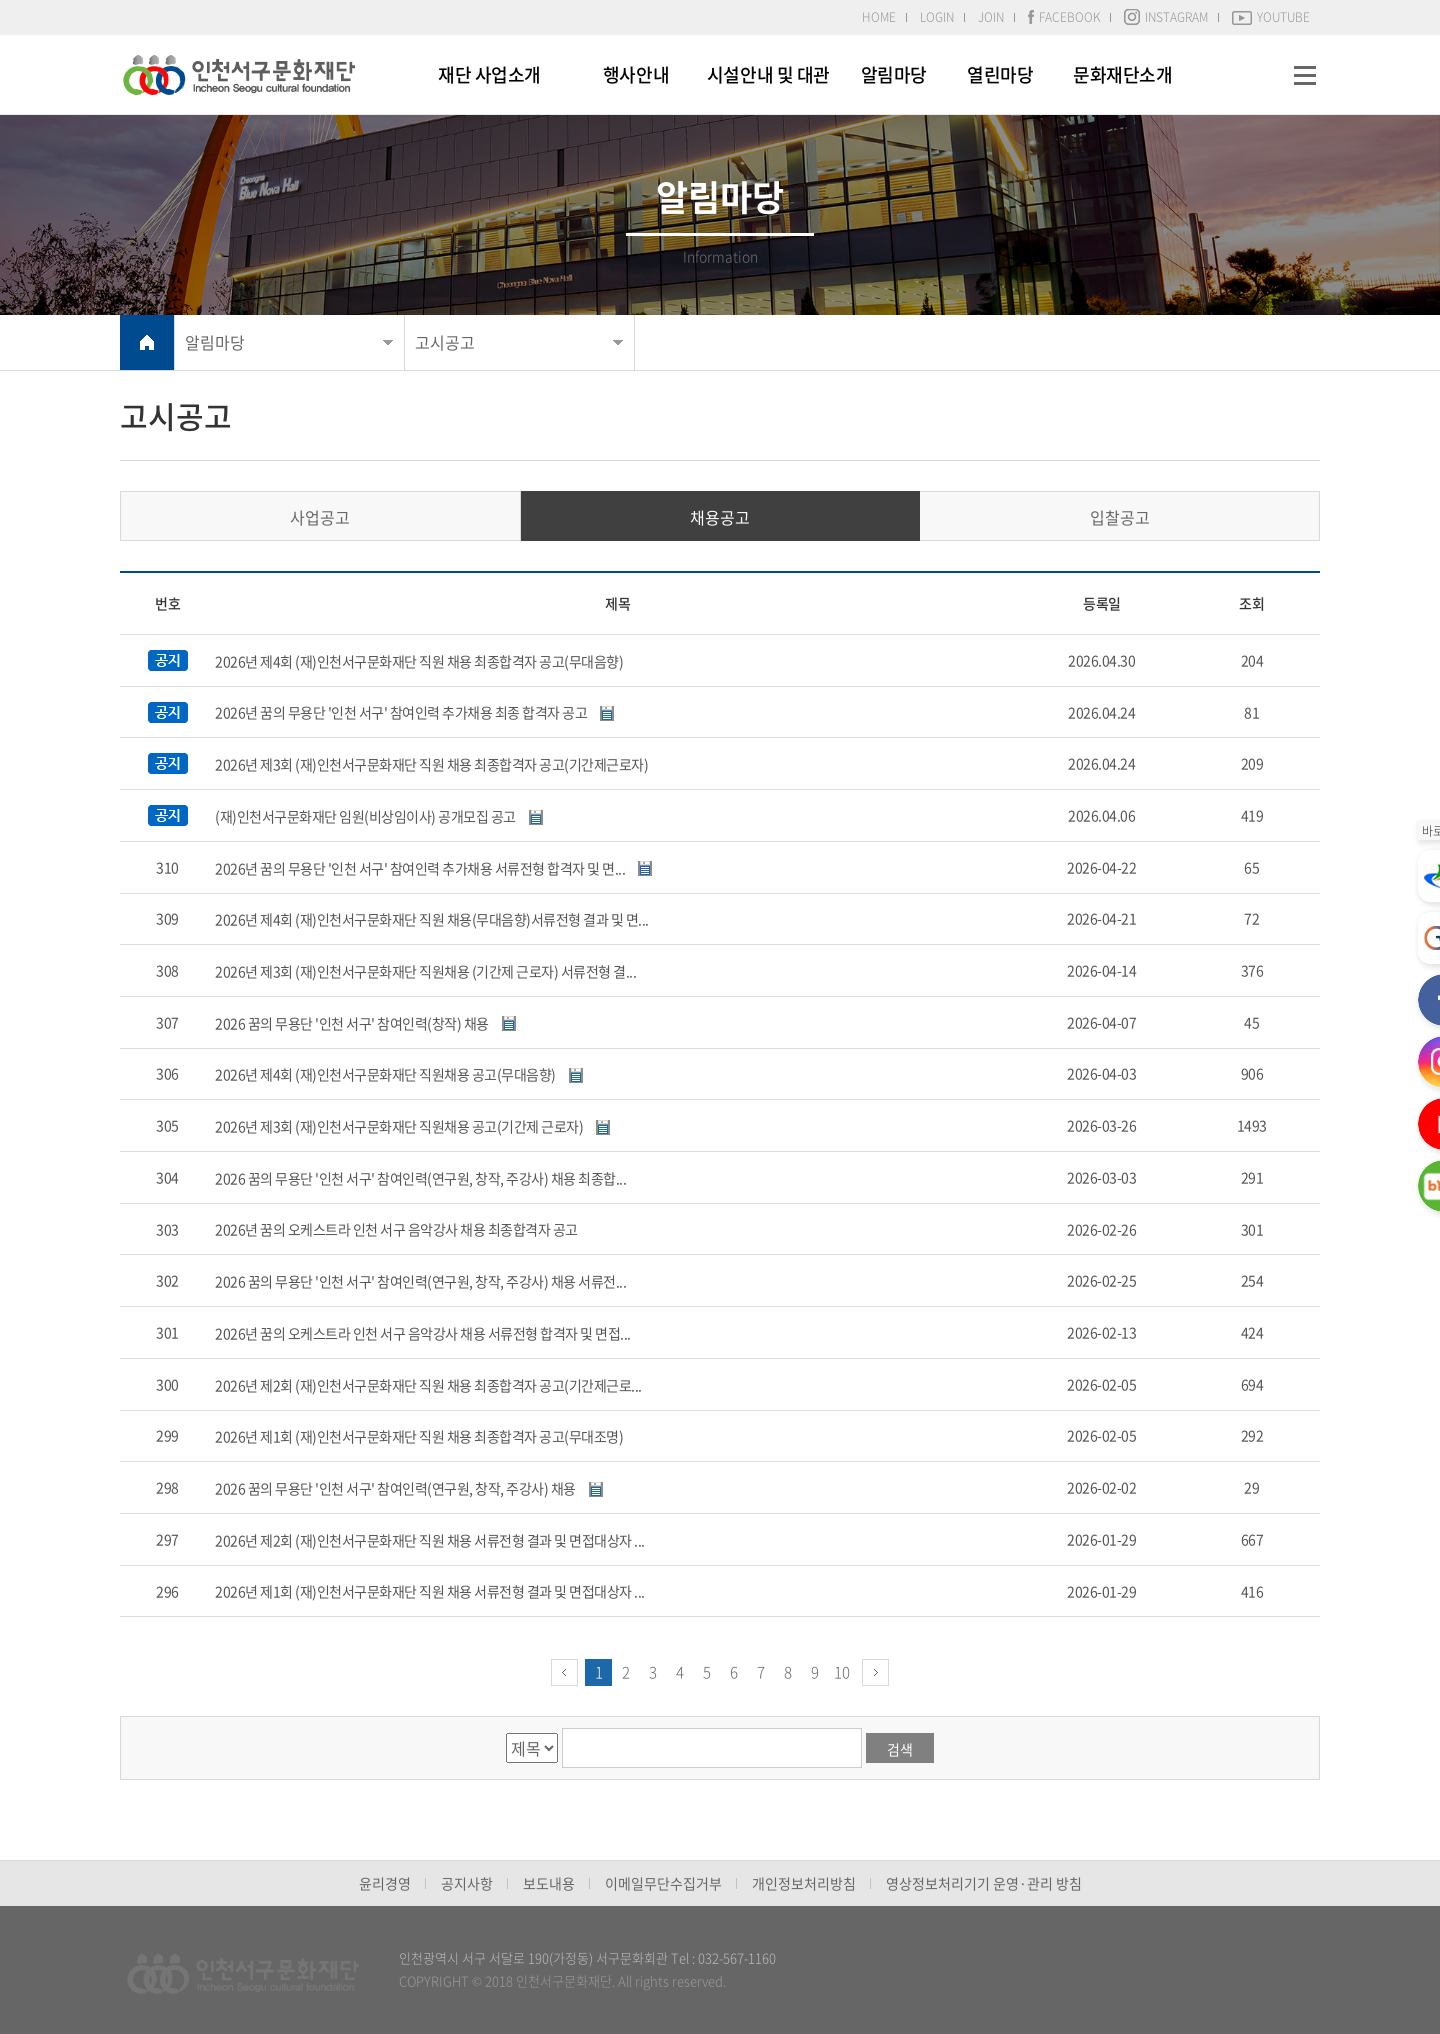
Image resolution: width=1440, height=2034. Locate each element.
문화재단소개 (1122, 74)
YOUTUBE (1271, 17)
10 (842, 1672)
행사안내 (636, 74)
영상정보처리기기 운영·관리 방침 (984, 1883)
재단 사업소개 (489, 74)
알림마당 (894, 74)
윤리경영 (385, 1883)
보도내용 (549, 1883)
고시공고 (445, 342)
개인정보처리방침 (804, 1883)
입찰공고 (1120, 517)
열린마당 (1000, 74)
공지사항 (467, 1883)
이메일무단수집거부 (663, 1883)
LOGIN (937, 17)
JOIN (991, 17)
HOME (879, 17)
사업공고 (320, 517)
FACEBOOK (1064, 17)
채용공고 (720, 517)
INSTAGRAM (1166, 17)
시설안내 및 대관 (768, 74)
